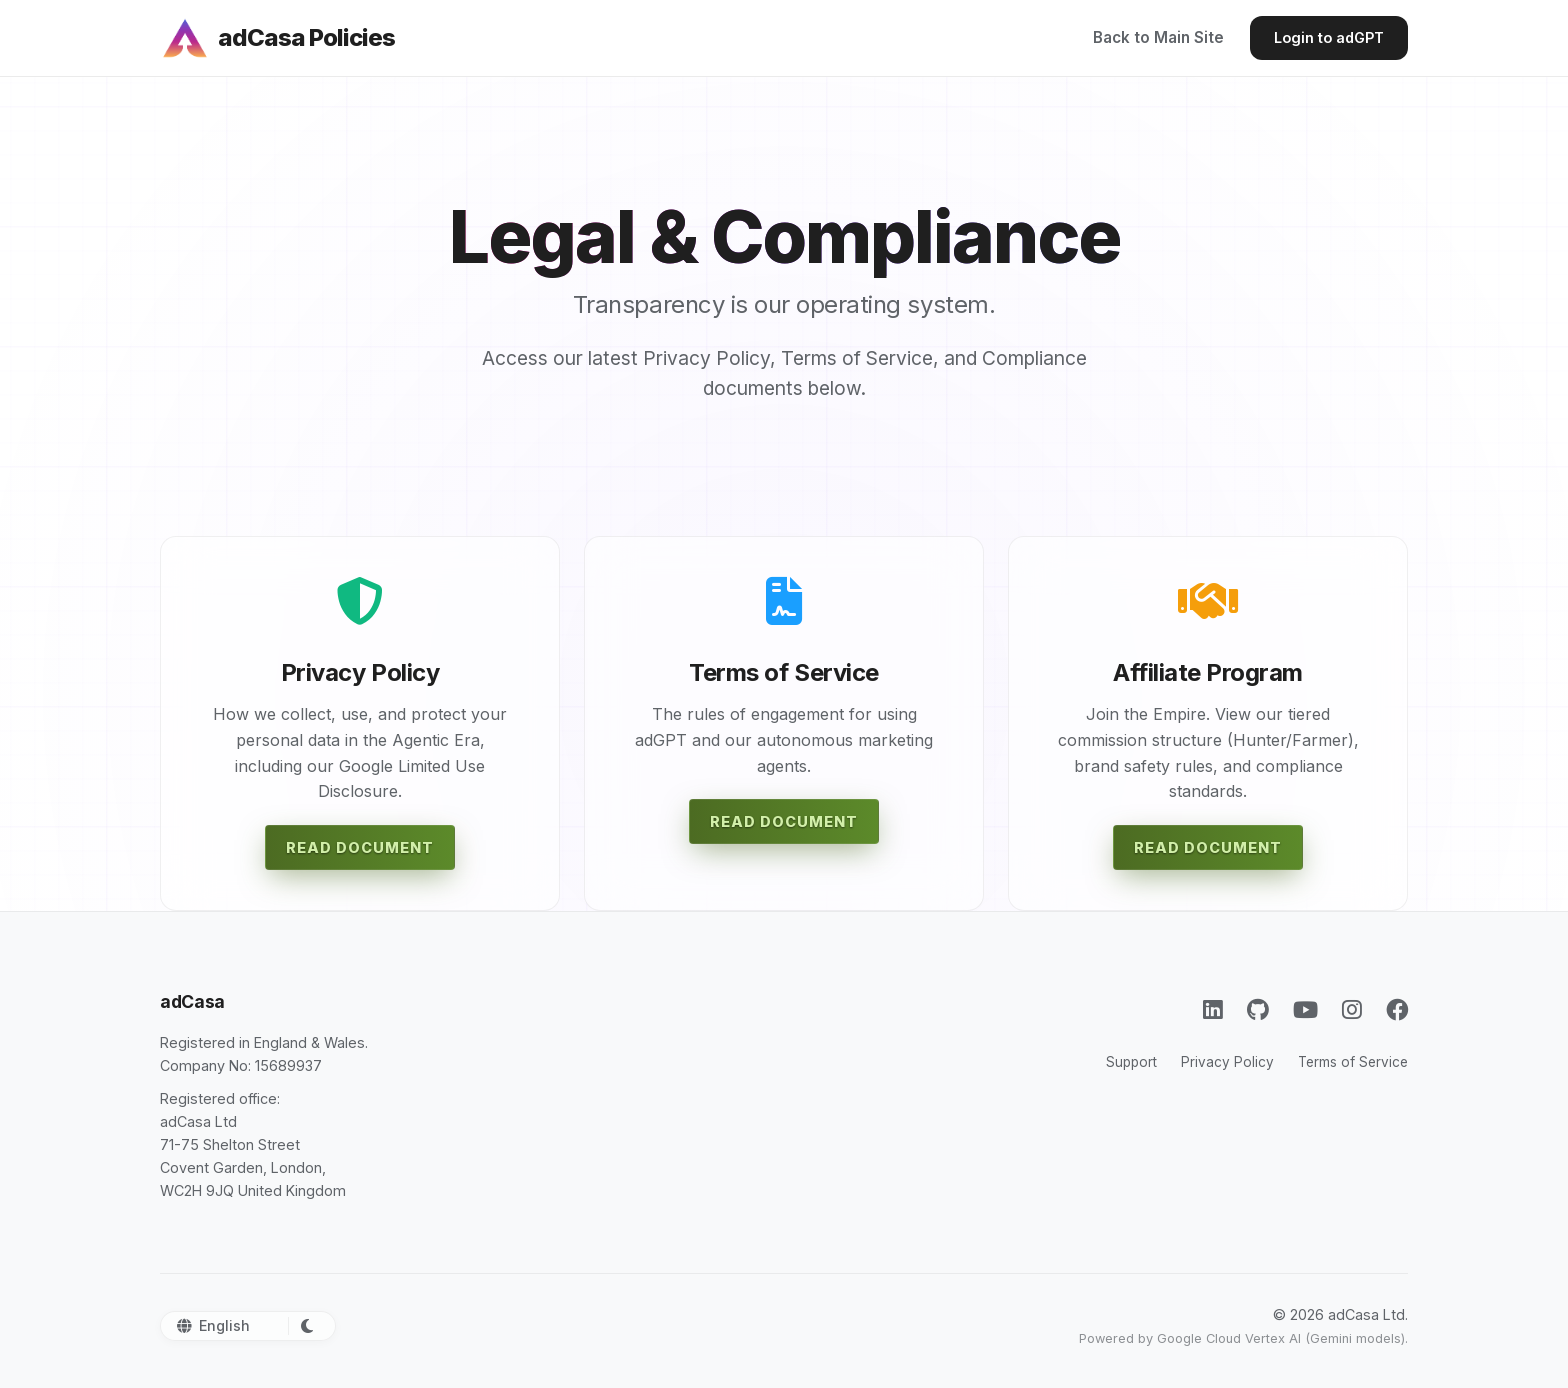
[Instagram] (1352, 1009)
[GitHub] (1258, 1009)
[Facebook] (1397, 1009)
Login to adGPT (1329, 37)
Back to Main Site (1158, 37)
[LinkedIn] (1213, 1009)
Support (1131, 1062)
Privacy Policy (1227, 1062)
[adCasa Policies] (277, 38)
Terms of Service (1353, 1062)
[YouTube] (1305, 1009)
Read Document (360, 847)
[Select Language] (237, 1325)
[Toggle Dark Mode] (303, 1326)
